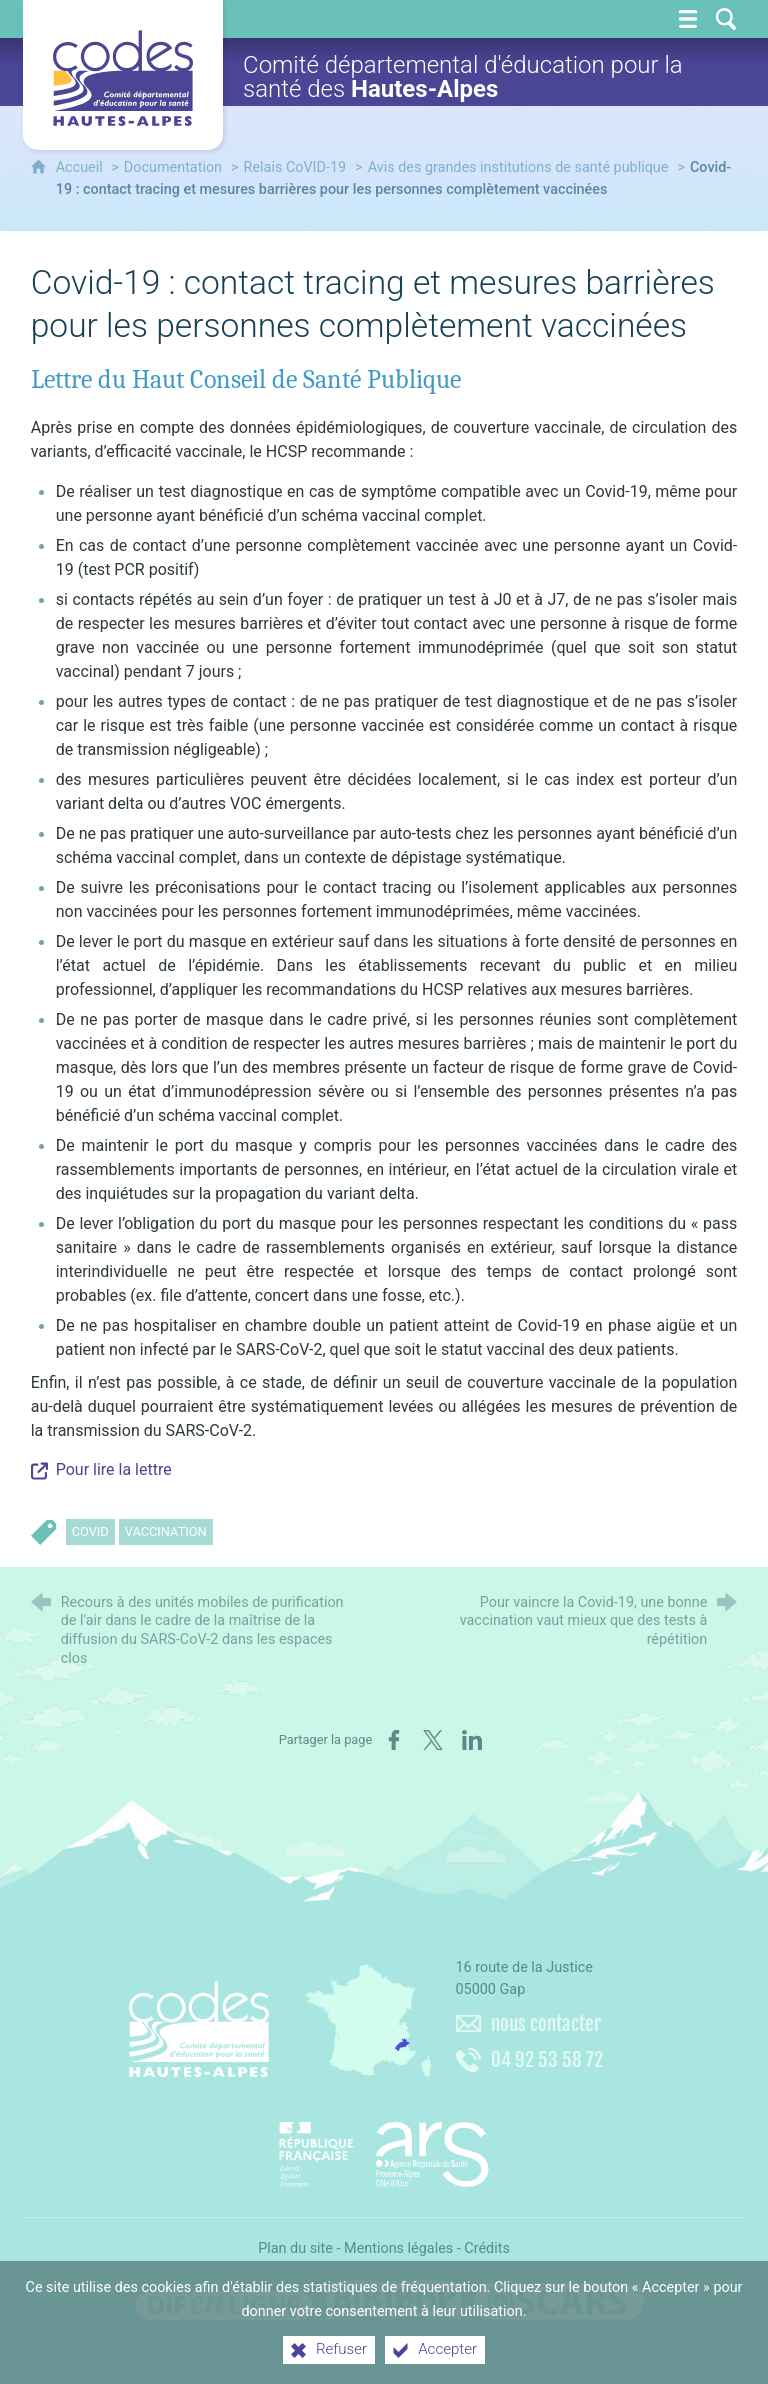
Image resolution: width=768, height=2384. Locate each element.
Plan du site (295, 2248)
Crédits (487, 2248)
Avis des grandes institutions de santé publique (518, 167)
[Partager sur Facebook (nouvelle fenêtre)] (394, 1740)
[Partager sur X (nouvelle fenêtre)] (433, 1740)
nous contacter (546, 2024)
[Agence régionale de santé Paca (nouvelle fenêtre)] (384, 2147)
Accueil (81, 167)
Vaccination (166, 1531)
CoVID (90, 1531)
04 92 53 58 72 (547, 2060)
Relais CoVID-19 (295, 167)
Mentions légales (398, 2248)
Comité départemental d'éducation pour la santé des (463, 77)
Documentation (173, 167)
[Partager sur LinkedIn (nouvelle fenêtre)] (472, 1740)
